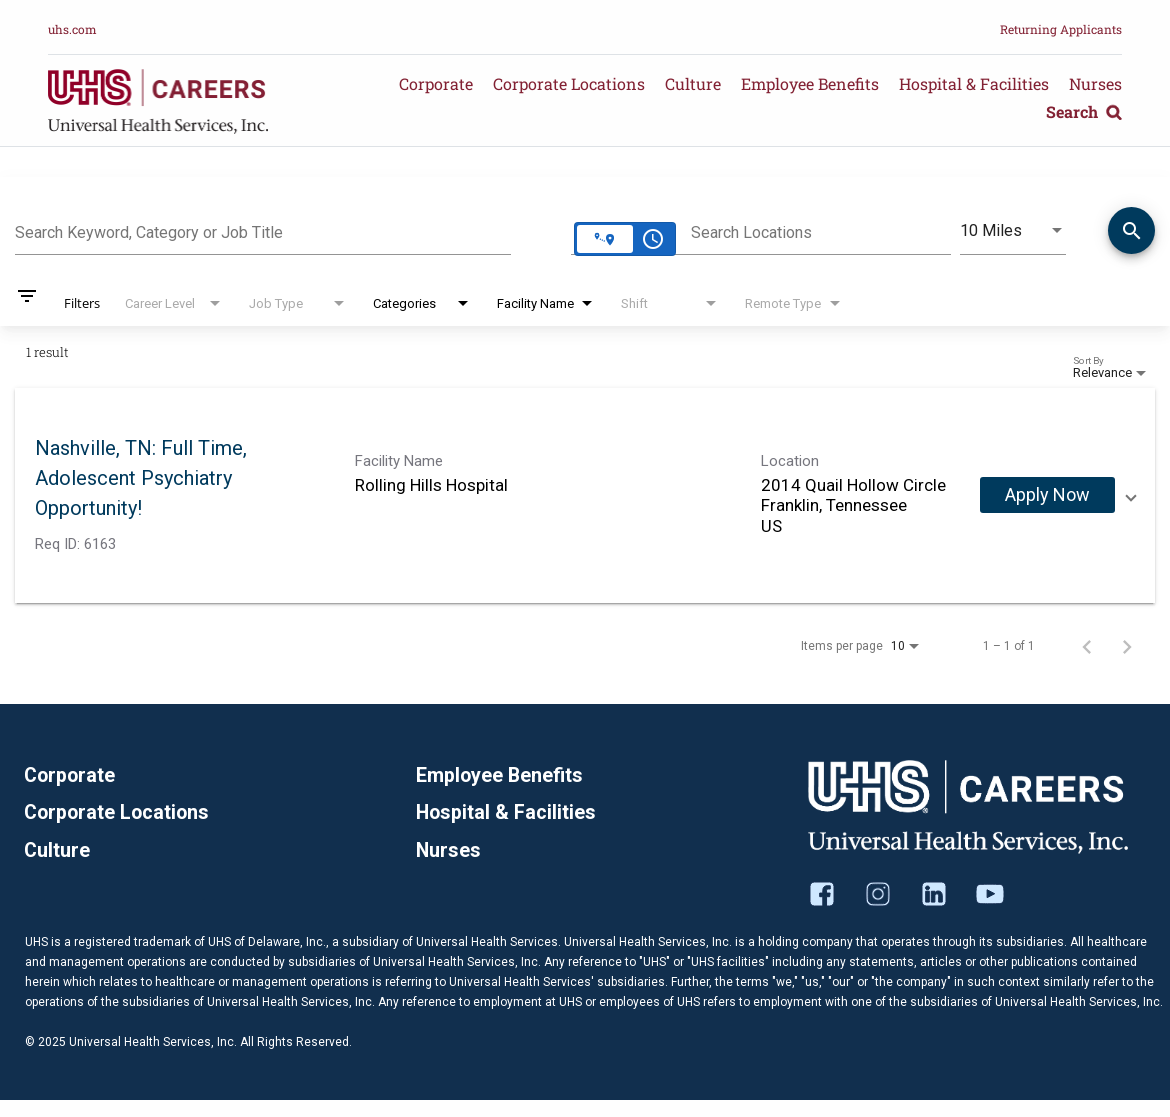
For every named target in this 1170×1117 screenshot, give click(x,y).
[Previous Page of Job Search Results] (1087, 646)
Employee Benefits (810, 83)
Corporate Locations (569, 83)
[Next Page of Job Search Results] (1127, 646)
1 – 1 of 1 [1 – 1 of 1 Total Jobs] (1009, 646)
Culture (693, 83)
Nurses (1095, 83)
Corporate (436, 83)
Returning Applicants (1061, 29)
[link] (585, 495)
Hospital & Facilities (974, 83)
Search (1084, 111)
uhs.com (72, 29)
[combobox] (263, 230)
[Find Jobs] (1131, 234)
